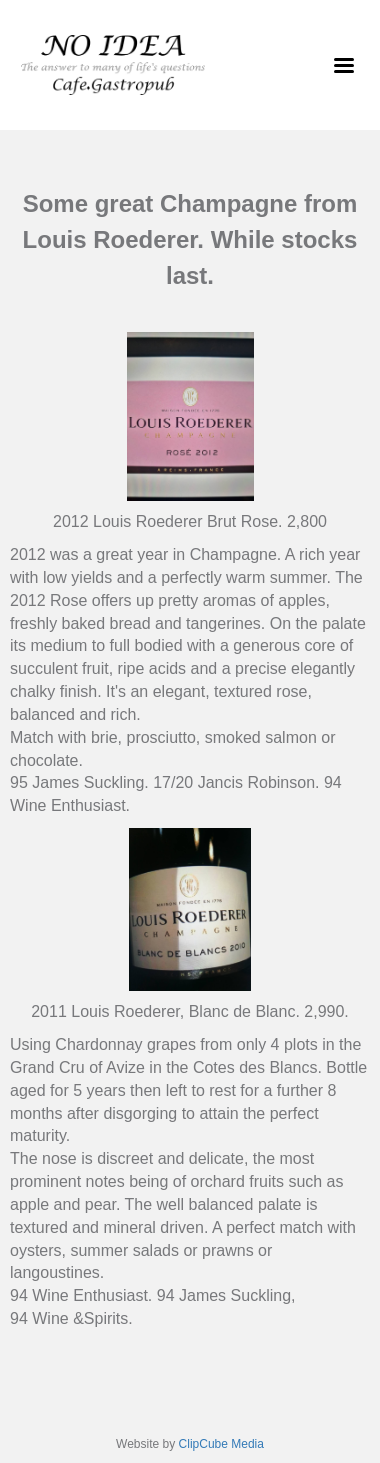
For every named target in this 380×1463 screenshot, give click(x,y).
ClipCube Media (221, 1444)
